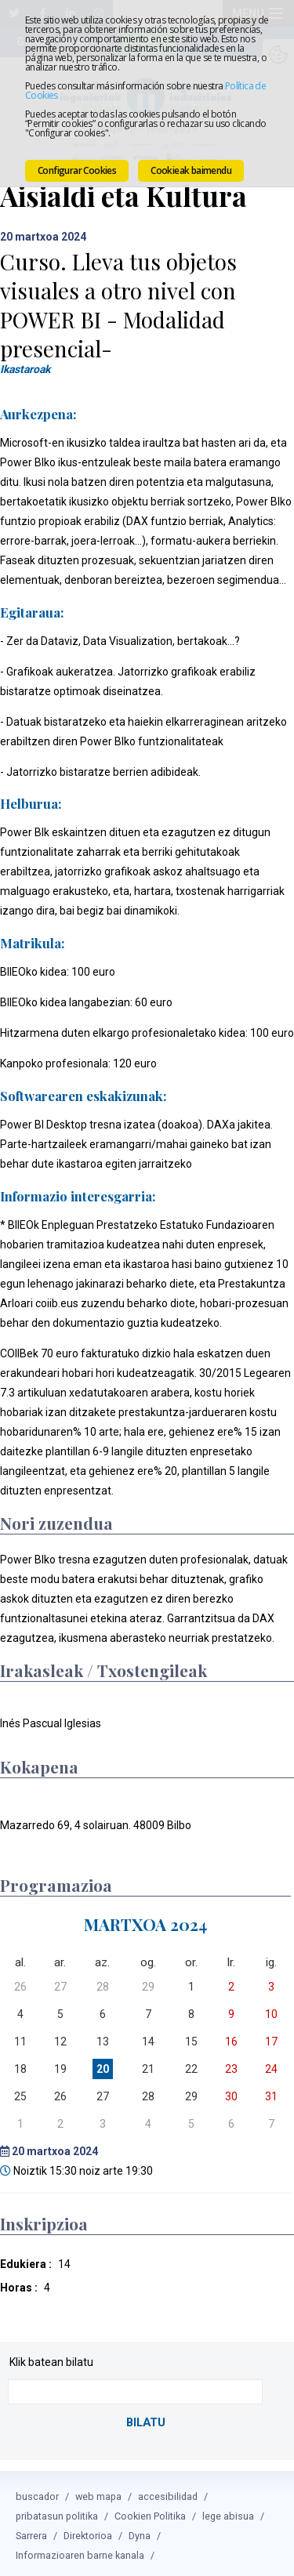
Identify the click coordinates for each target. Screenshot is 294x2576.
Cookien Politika (150, 2511)
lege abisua (228, 2511)
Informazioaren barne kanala (80, 2550)
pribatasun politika (57, 2511)
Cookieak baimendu (191, 170)
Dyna (140, 2531)
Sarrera (31, 2531)
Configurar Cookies (77, 170)
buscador (37, 2492)
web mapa (98, 2492)
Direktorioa (88, 2531)
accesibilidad (168, 2492)
